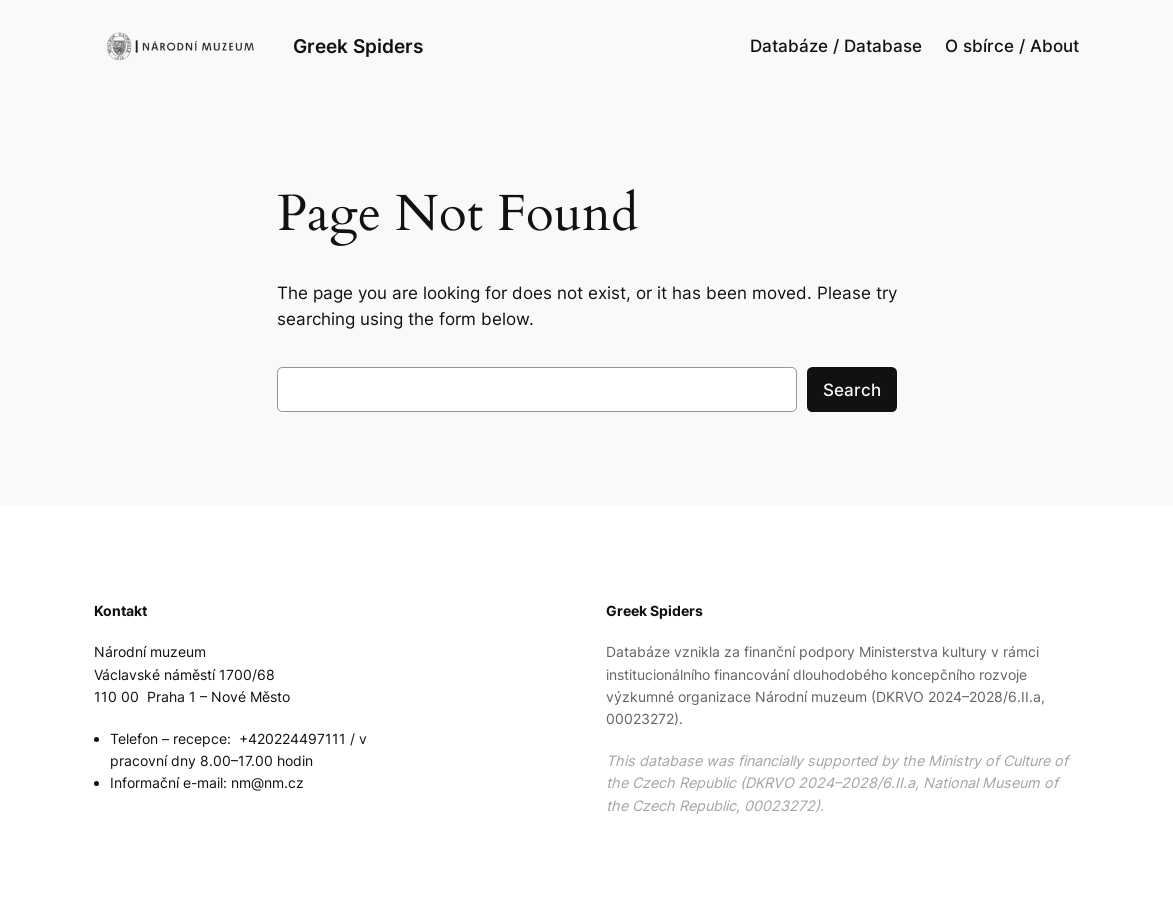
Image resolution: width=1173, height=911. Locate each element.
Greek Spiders (358, 46)
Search (852, 390)
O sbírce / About (1012, 46)
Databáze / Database (836, 46)
